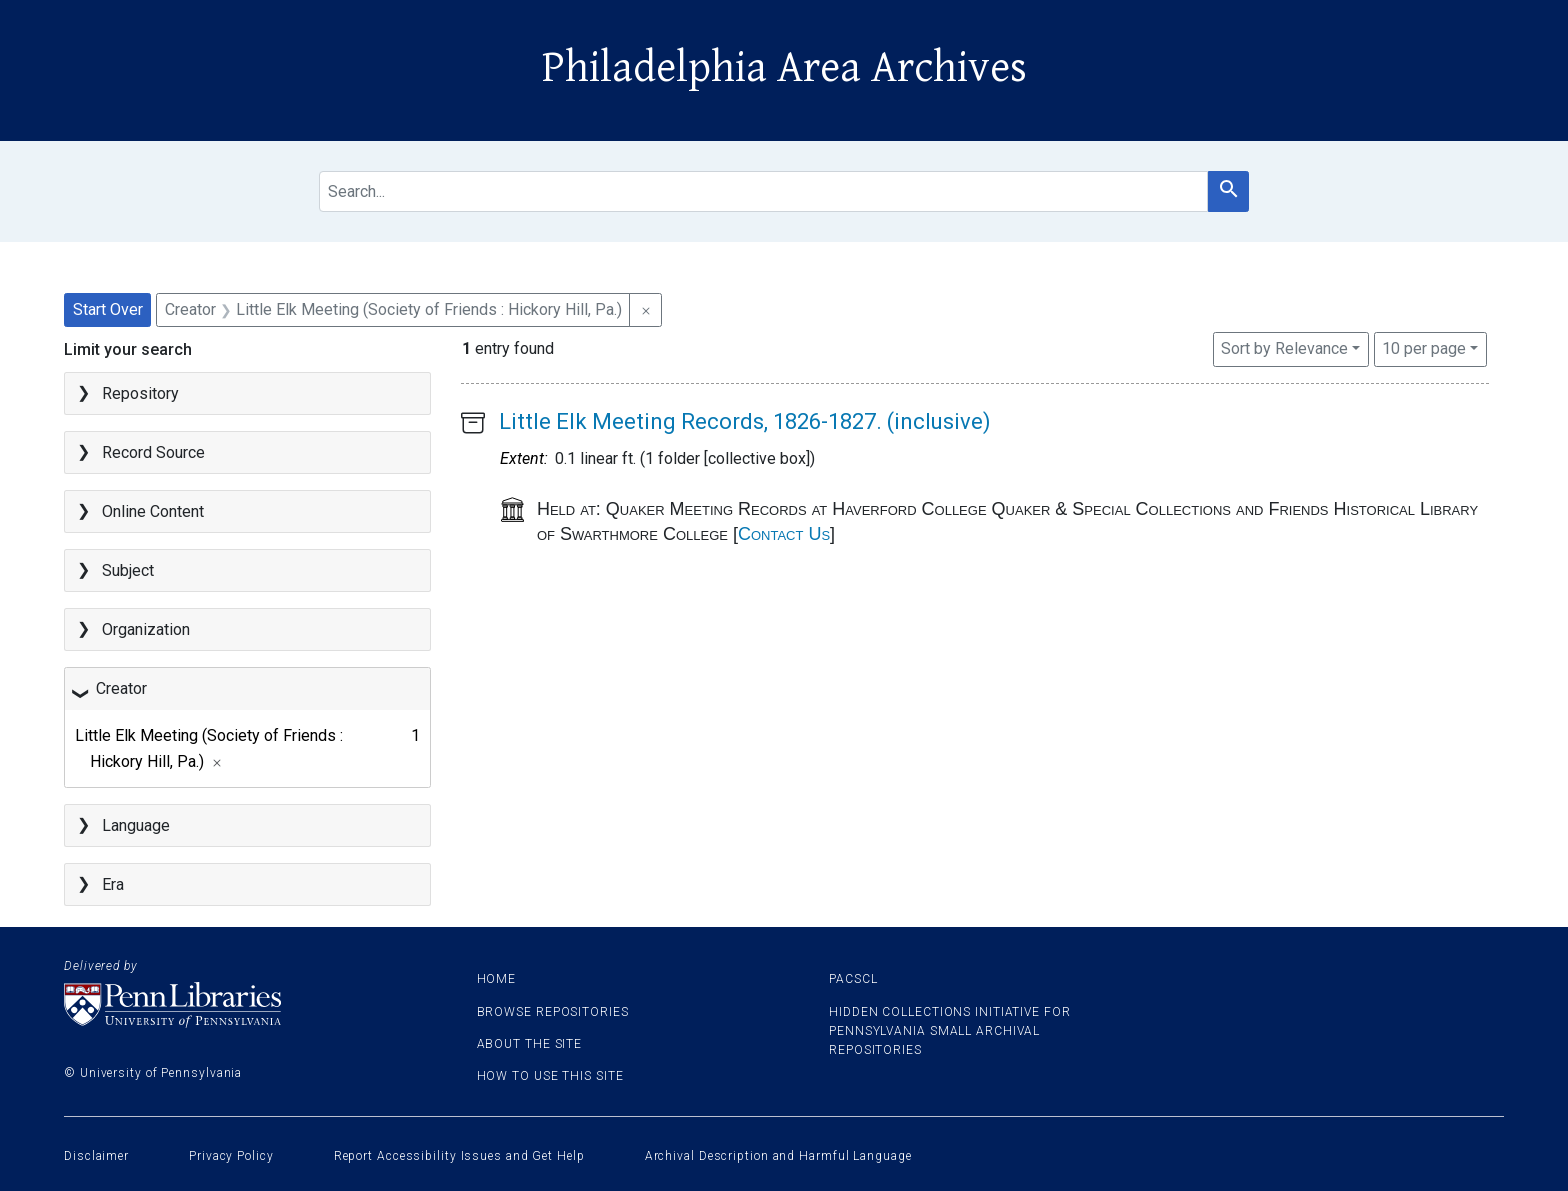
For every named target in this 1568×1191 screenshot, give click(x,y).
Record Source (153, 452)
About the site (530, 1044)
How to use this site (550, 1076)
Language (136, 825)
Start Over (108, 309)
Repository (140, 393)
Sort (1284, 348)
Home (497, 979)
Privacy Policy (231, 1156)
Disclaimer (96, 1156)
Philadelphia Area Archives (784, 68)
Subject (128, 570)
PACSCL (853, 979)
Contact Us (784, 534)
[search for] (763, 191)
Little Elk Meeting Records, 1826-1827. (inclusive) (745, 421)
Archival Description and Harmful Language (778, 1156)
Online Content (153, 511)
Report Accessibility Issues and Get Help (459, 1156)
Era (113, 884)
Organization (146, 629)
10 (1424, 347)
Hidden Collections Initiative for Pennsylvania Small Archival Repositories (950, 1031)
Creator (121, 688)
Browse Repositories (553, 1012)
